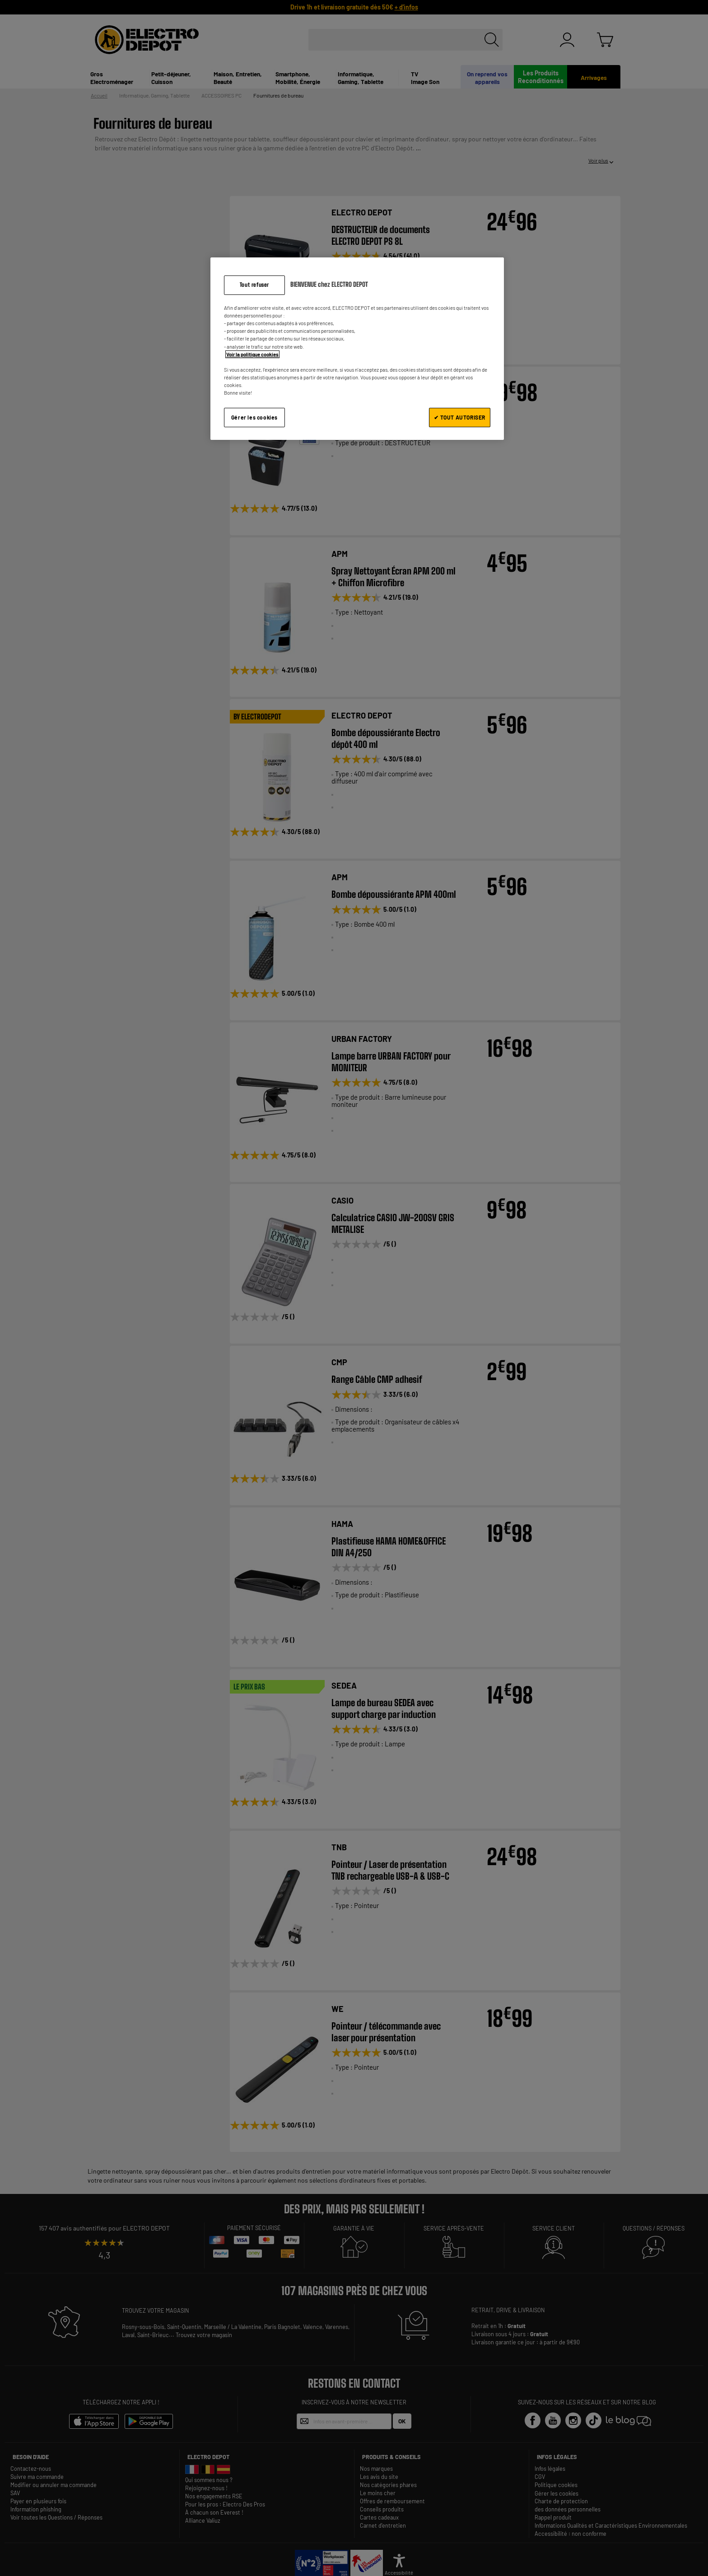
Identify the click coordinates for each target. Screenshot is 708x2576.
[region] (357, 348)
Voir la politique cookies (252, 354)
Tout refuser (254, 284)
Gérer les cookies (254, 417)
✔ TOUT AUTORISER (459, 417)
